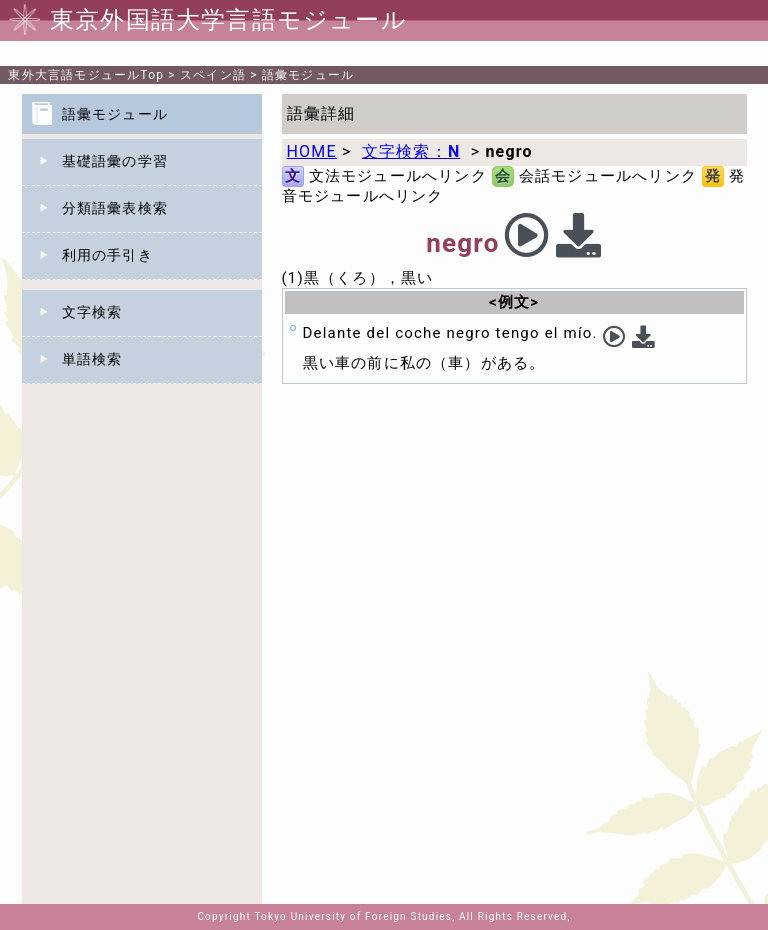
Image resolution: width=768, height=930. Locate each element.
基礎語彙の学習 (115, 161)
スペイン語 (213, 75)
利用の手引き (107, 255)
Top (86, 75)
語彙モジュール (308, 75)
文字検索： (411, 151)
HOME (312, 151)
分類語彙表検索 (115, 208)
